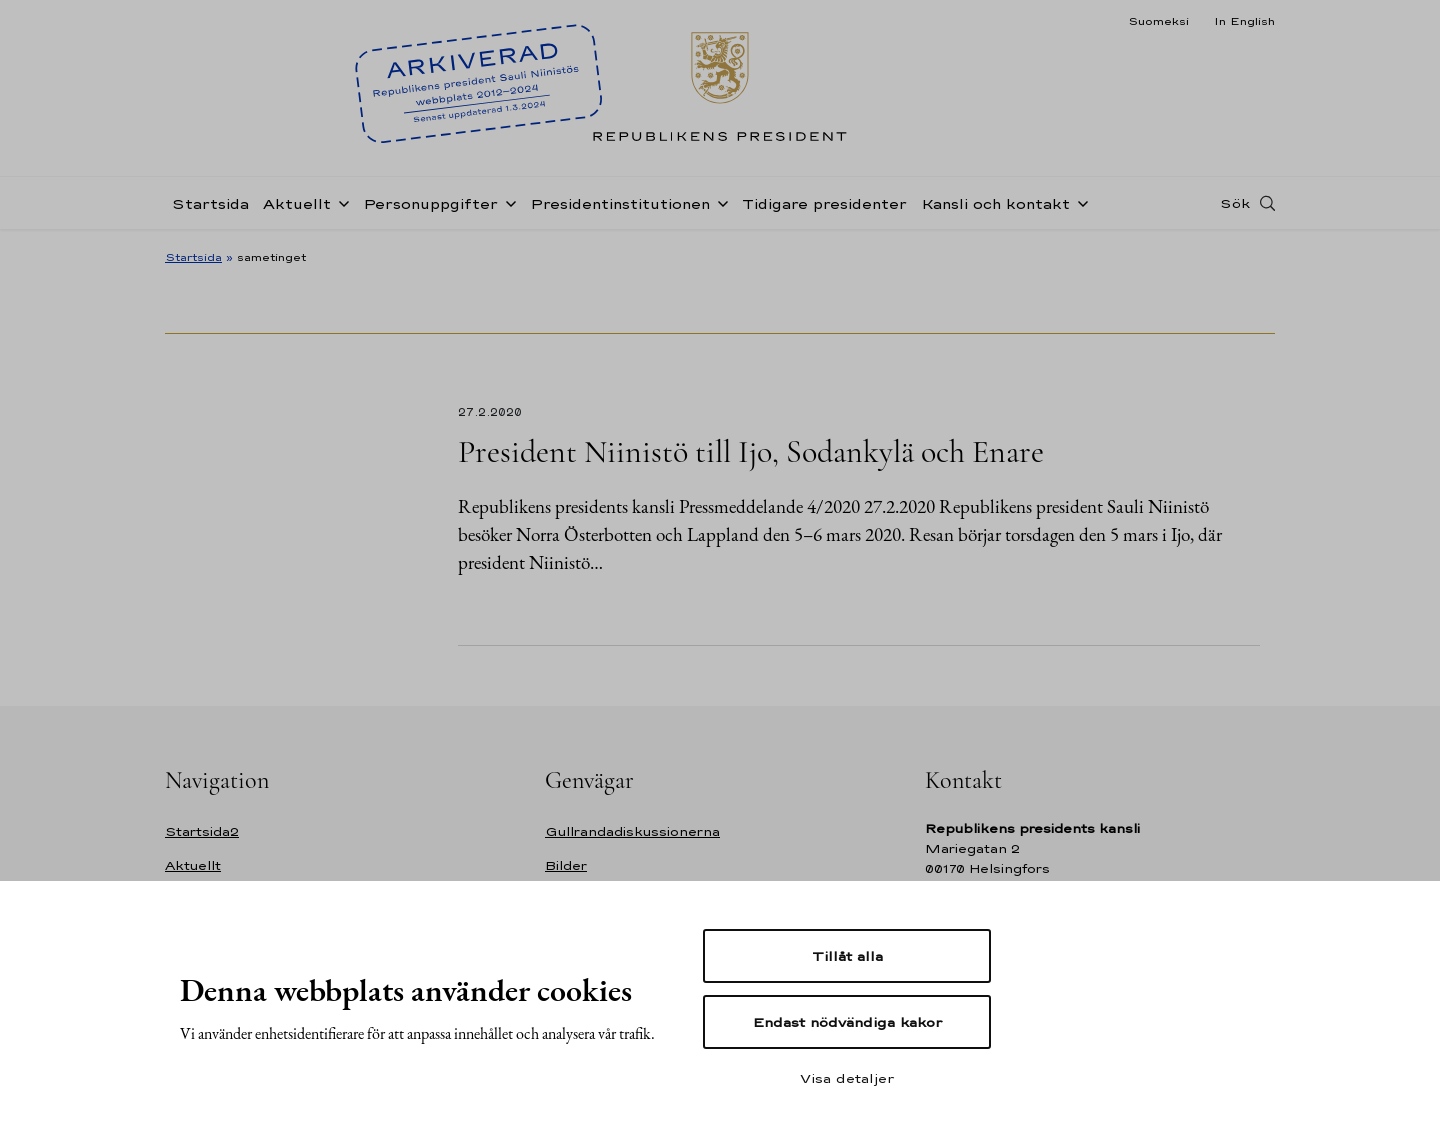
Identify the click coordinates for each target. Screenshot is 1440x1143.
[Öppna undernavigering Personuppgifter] (507, 202)
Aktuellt (297, 203)
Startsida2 (202, 831)
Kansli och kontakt (995, 203)
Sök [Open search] (1235, 203)
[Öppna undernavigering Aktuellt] (340, 202)
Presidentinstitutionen (620, 203)
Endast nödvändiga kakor (847, 1022)
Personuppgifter (430, 203)
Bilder (566, 865)
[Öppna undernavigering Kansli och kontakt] (1079, 202)
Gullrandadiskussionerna (632, 831)
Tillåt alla (847, 956)
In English (1244, 21)
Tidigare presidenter (824, 203)
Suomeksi (1158, 21)
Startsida (210, 203)
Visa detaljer (847, 1078)
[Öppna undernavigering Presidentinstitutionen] (719, 202)
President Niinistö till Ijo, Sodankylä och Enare (751, 451)
